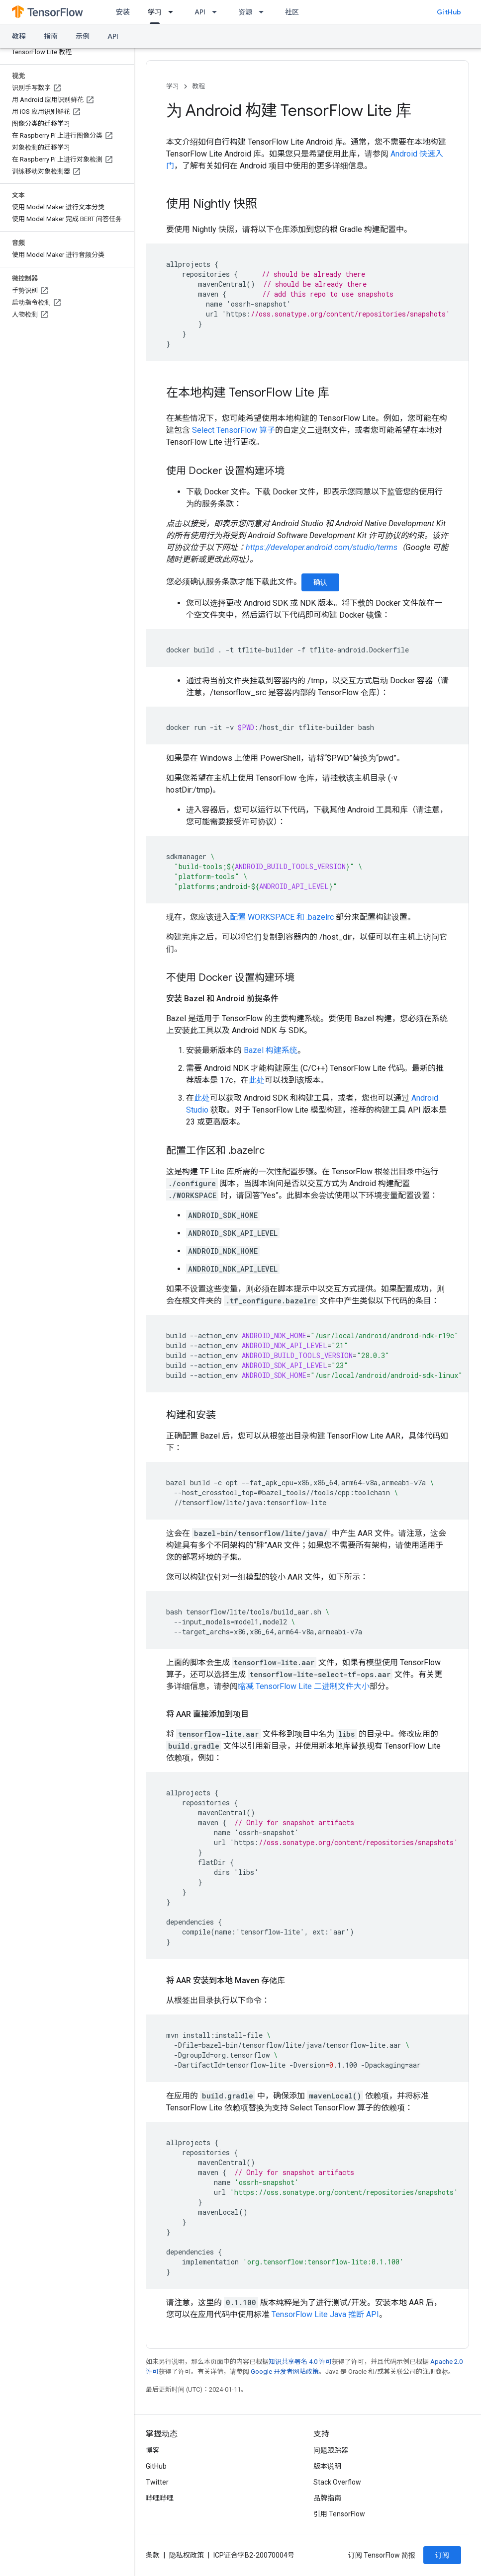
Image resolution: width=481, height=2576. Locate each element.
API (199, 11)
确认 (320, 582)
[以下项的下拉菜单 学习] (174, 12)
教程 (19, 36)
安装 (123, 11)
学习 (172, 86)
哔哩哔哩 (160, 2498)
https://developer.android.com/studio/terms (321, 547)
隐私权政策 (186, 2555)
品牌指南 (327, 2498)
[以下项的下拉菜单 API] (217, 12)
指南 (51, 36)
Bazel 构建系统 (270, 1050)
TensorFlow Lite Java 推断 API (325, 2314)
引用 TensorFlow (339, 2514)
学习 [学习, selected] (155, 11)
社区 (292, 11)
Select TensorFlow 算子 (233, 430)
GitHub (449, 11)
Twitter (157, 2482)
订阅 (442, 2555)
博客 (153, 2450)
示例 (83, 36)
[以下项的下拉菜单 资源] (264, 12)
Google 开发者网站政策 (285, 2371)
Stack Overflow (337, 2482)
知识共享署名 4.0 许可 (300, 2361)
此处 (257, 1080)
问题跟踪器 (330, 2450)
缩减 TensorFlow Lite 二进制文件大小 (304, 1686)
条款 (153, 2555)
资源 (245, 11)
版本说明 (327, 2466)
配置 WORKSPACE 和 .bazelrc (282, 917)
